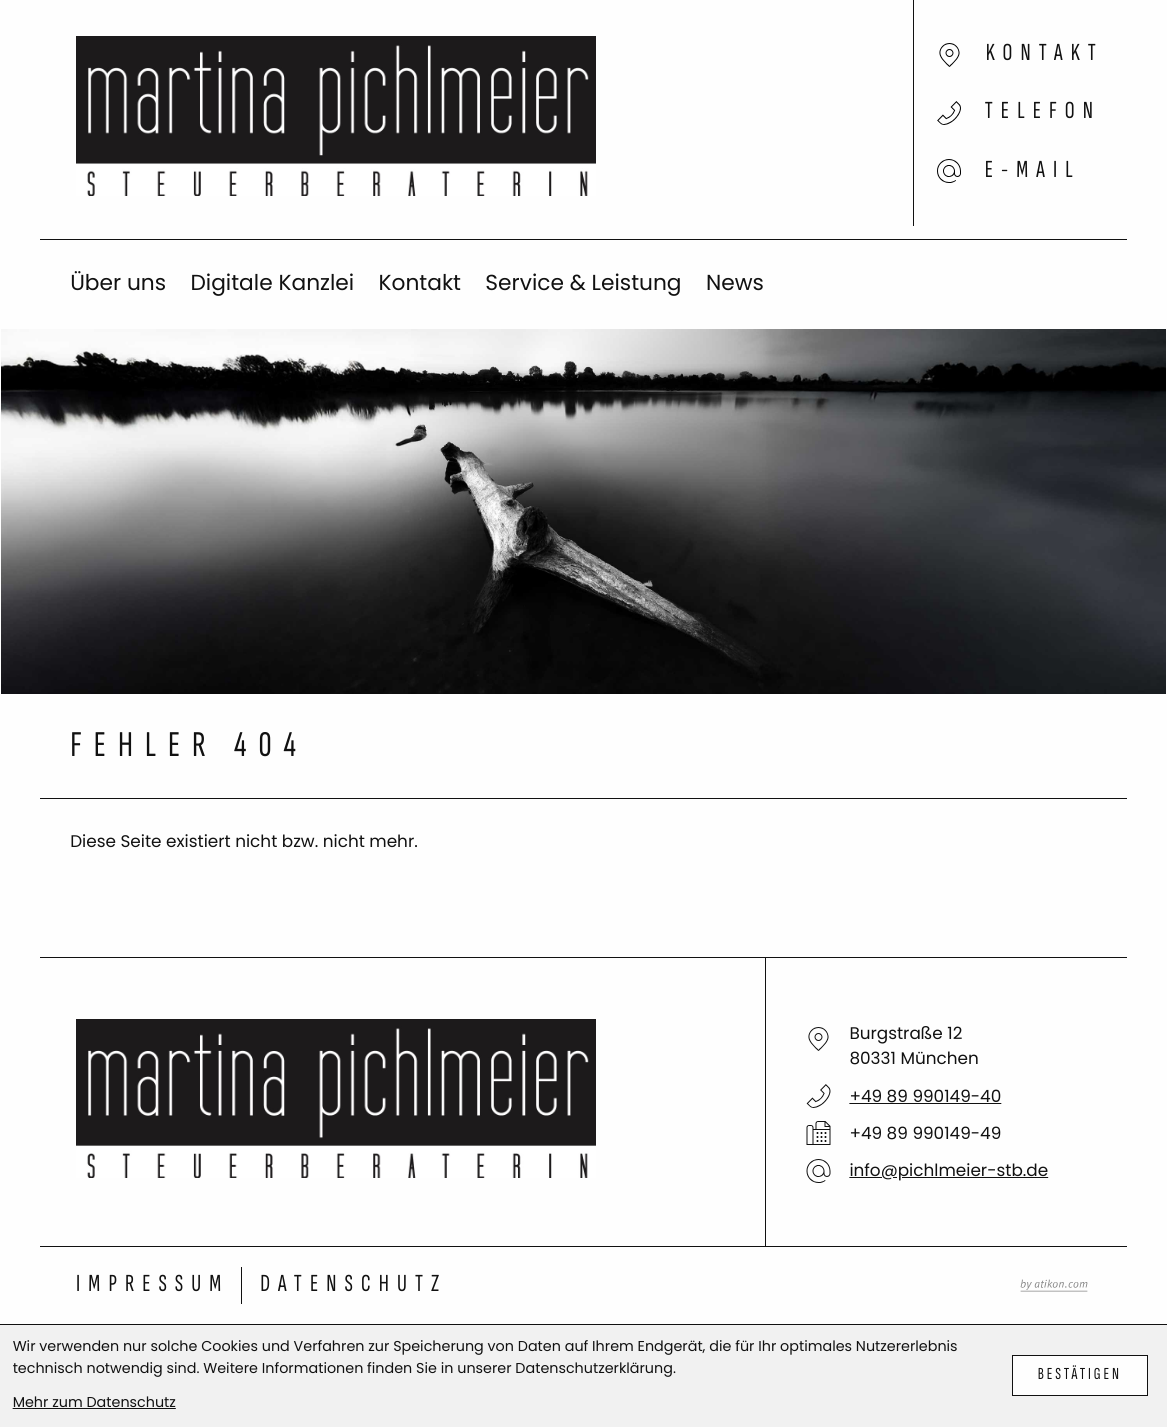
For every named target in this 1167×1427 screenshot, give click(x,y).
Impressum (152, 1284)
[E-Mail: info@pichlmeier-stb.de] (941, 156)
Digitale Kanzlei (272, 283)
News (735, 283)
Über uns (118, 283)
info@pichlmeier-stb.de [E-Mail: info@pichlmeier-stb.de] (948, 1170)
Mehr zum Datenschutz (94, 1403)
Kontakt (419, 283)
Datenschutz (353, 1284)
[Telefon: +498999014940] (925, 1096)
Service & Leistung (583, 283)
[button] (941, 119)
